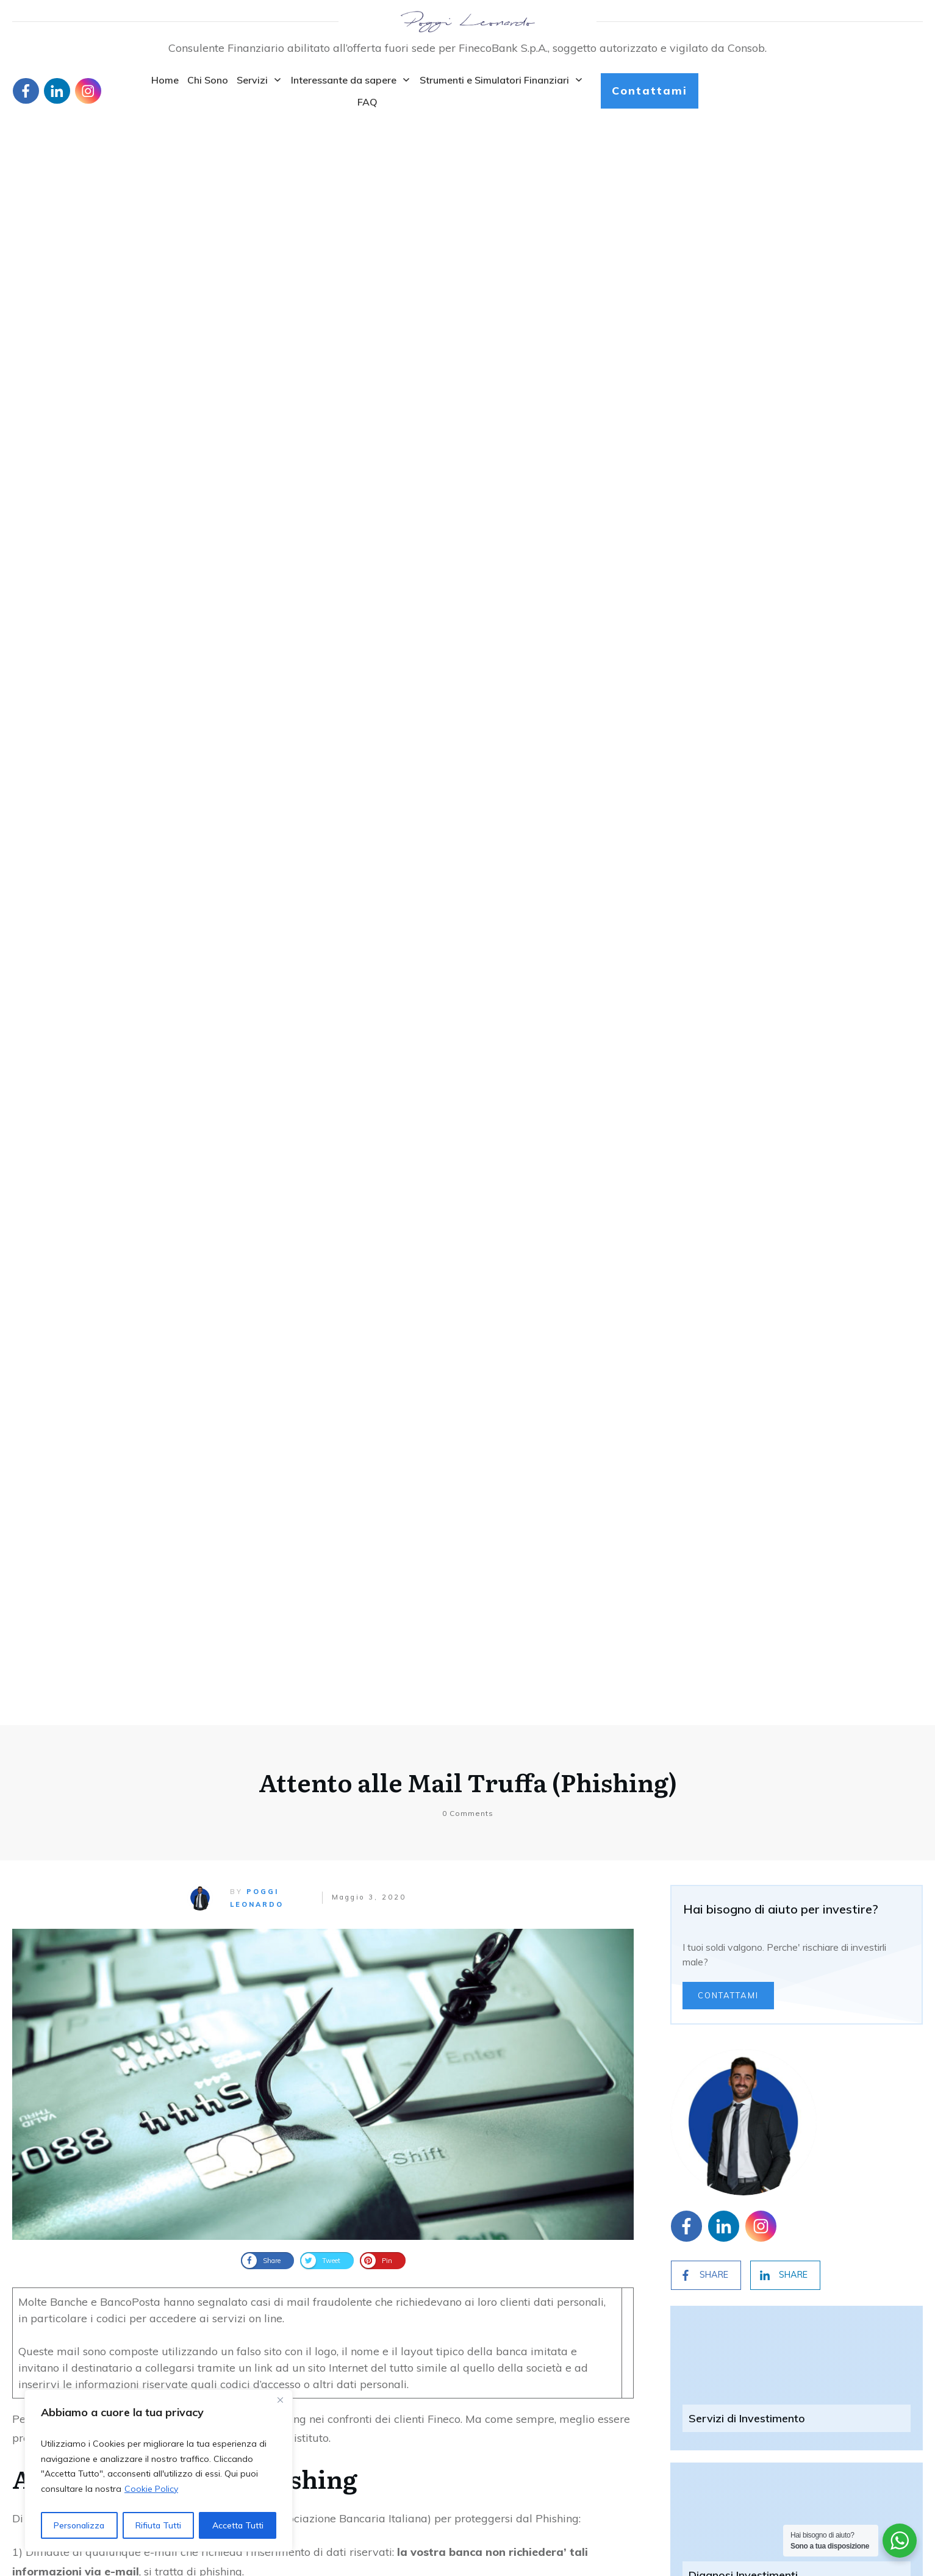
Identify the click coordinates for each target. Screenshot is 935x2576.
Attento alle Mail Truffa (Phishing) (468, 187)
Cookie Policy (151, 2488)
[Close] (280, 2399)
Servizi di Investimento (747, 823)
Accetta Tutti (237, 2525)
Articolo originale (56, 1702)
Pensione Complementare (754, 1137)
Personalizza (79, 2525)
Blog (22, 2464)
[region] (158, 2470)
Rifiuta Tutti (158, 2525)
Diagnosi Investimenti (743, 980)
